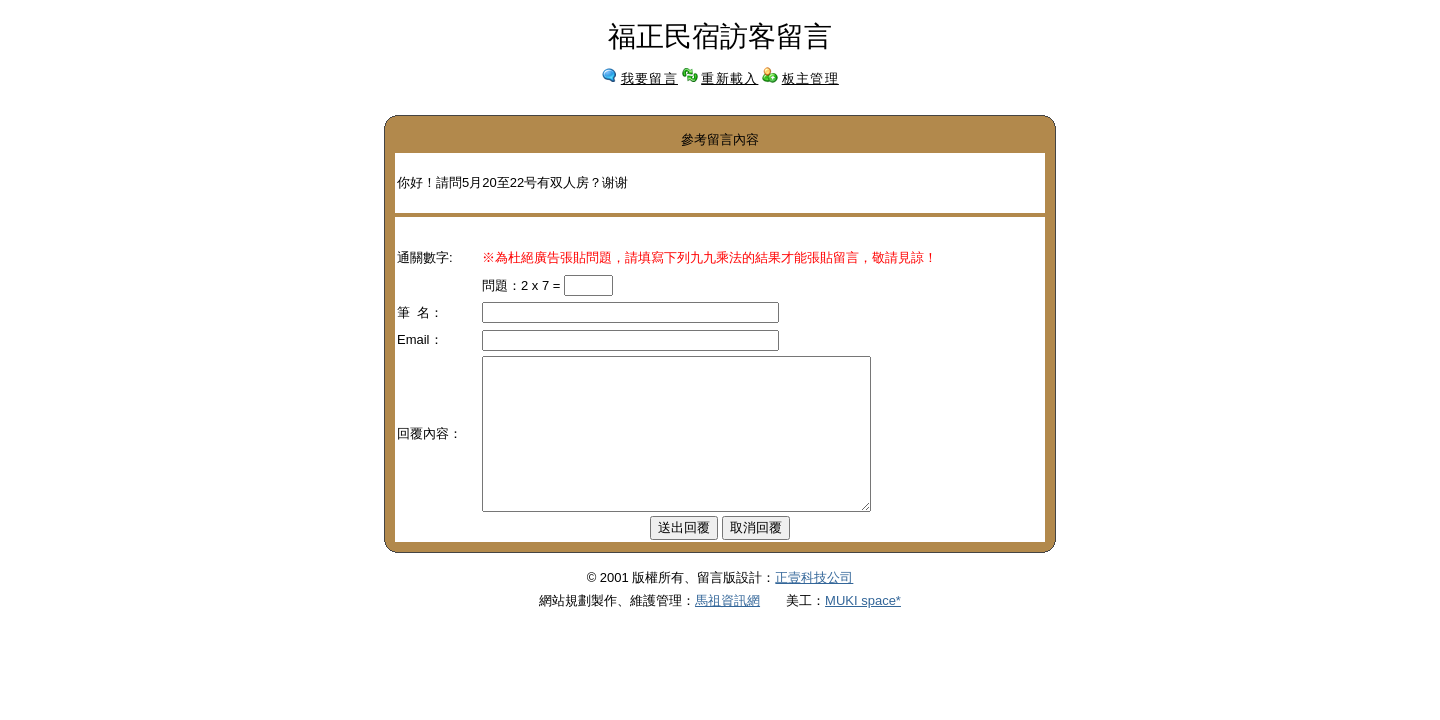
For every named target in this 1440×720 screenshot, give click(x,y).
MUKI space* (863, 630)
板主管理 (810, 78)
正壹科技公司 (814, 607)
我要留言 (649, 78)
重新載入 (729, 78)
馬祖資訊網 (727, 630)
